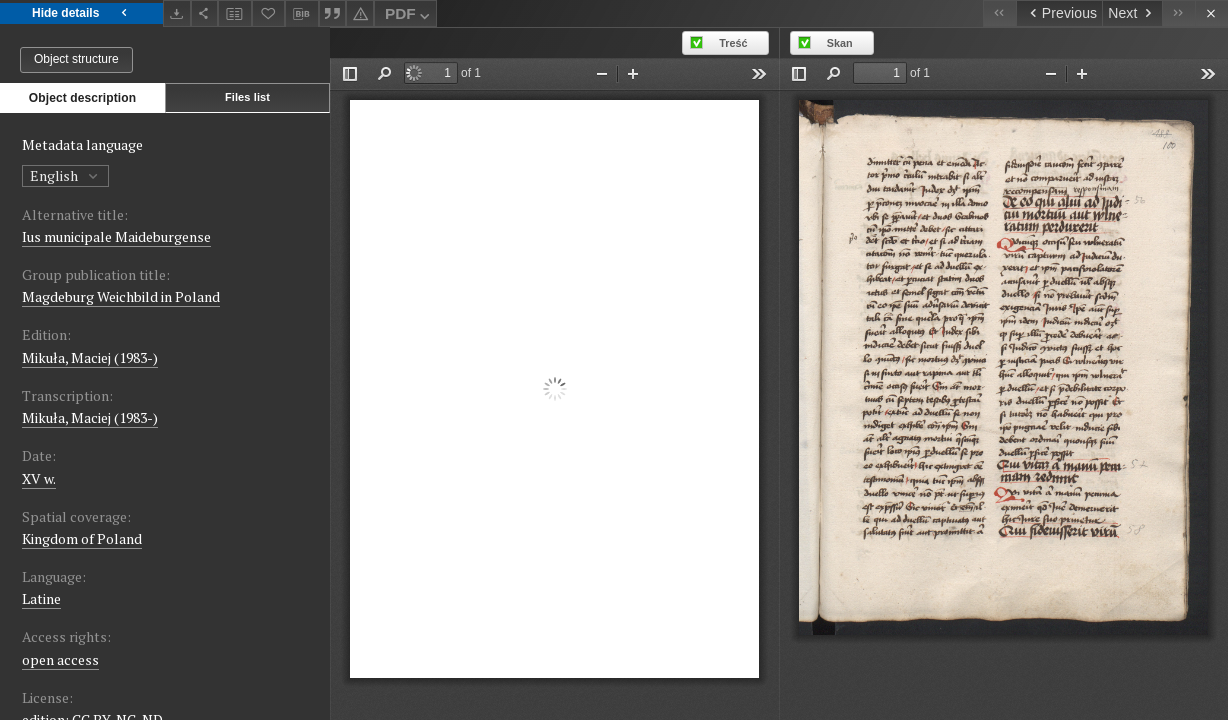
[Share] (205, 13)
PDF (409, 16)
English (65, 175)
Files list (247, 97)
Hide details (81, 13)
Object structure (76, 59)
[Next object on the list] (1132, 13)
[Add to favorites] (269, 13)
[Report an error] (360, 13)
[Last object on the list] (1178, 13)
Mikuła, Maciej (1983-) (90, 357)
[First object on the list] (999, 13)
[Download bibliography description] (302, 14)
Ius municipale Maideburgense (116, 236)
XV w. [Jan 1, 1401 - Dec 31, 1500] (39, 478)
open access (60, 659)
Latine (41, 598)
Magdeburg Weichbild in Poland (121, 296)
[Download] (177, 13)
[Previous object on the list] (1059, 13)
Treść (733, 43)
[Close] (1211, 13)
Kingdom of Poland (82, 538)
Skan (840, 43)
